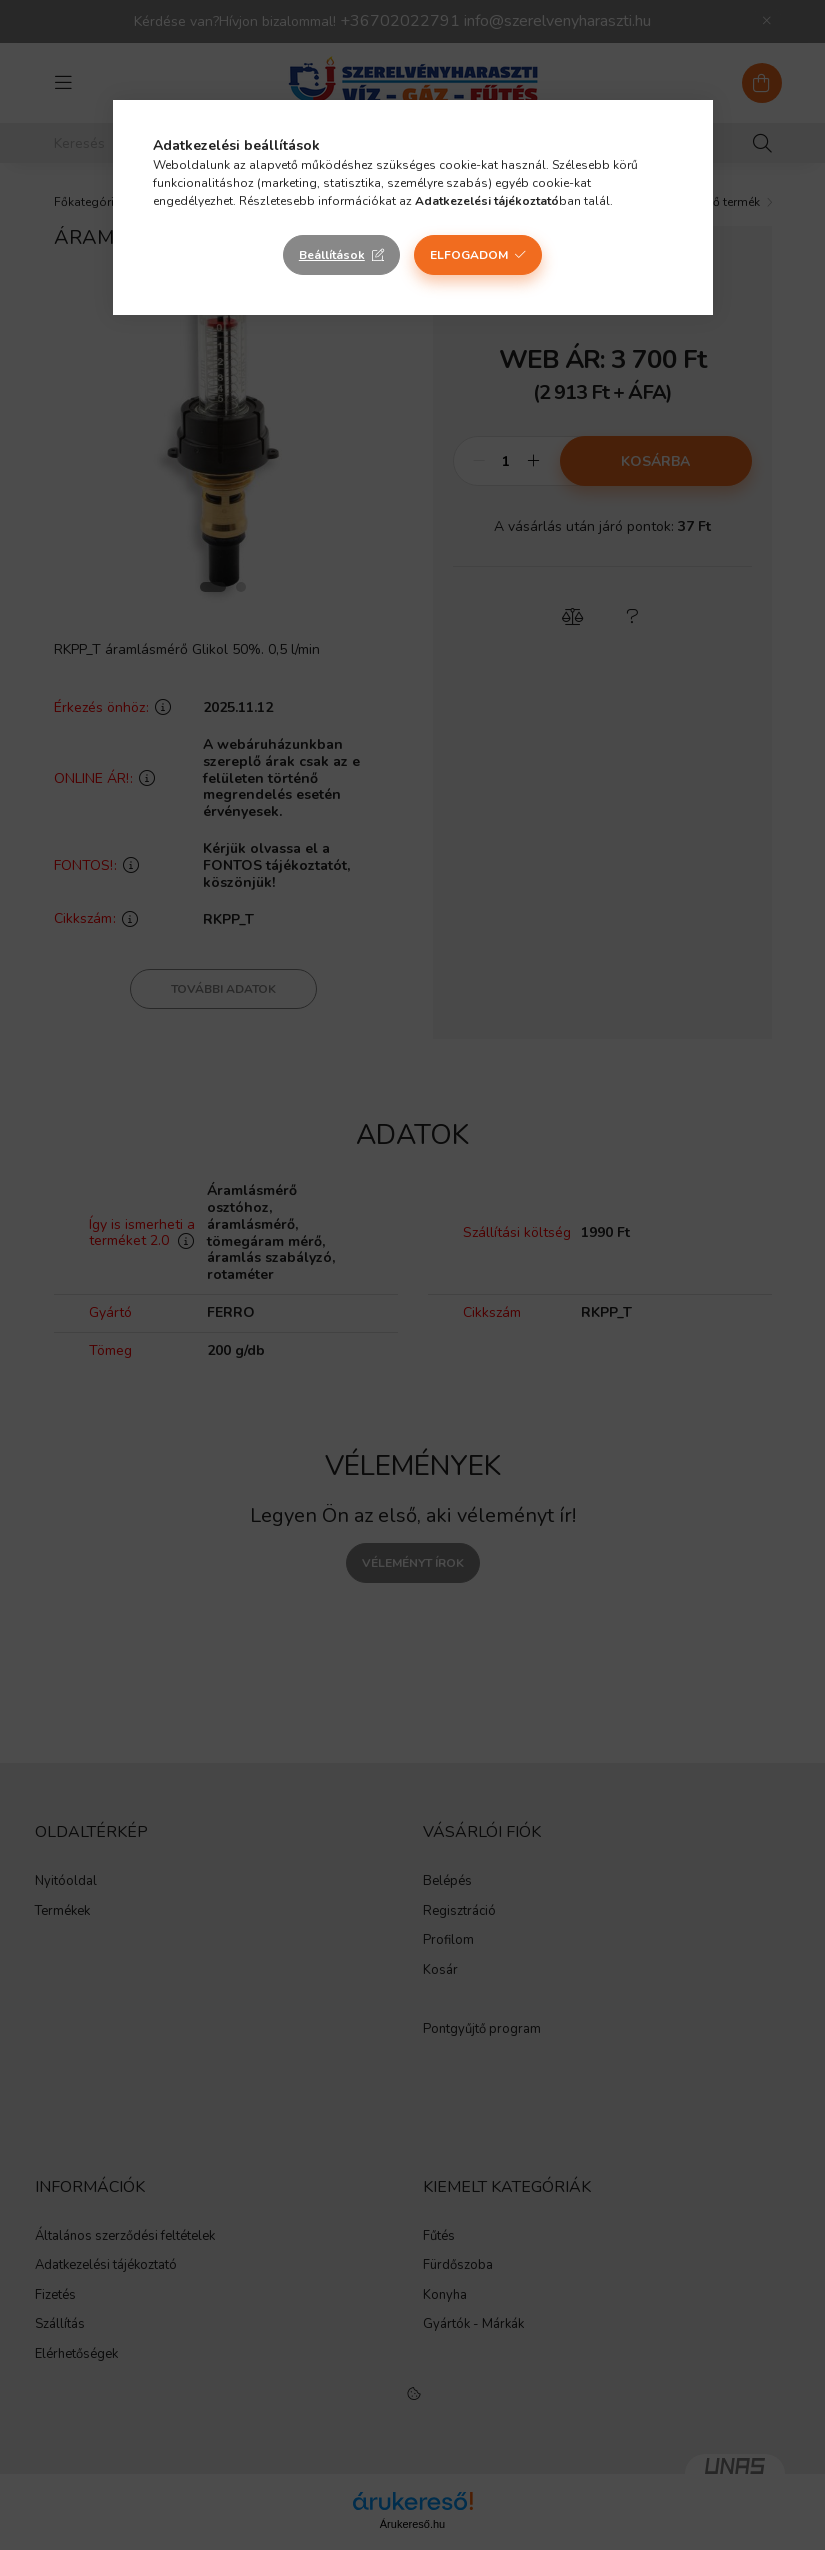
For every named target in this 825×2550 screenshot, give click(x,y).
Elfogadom (469, 255)
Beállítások (332, 255)
